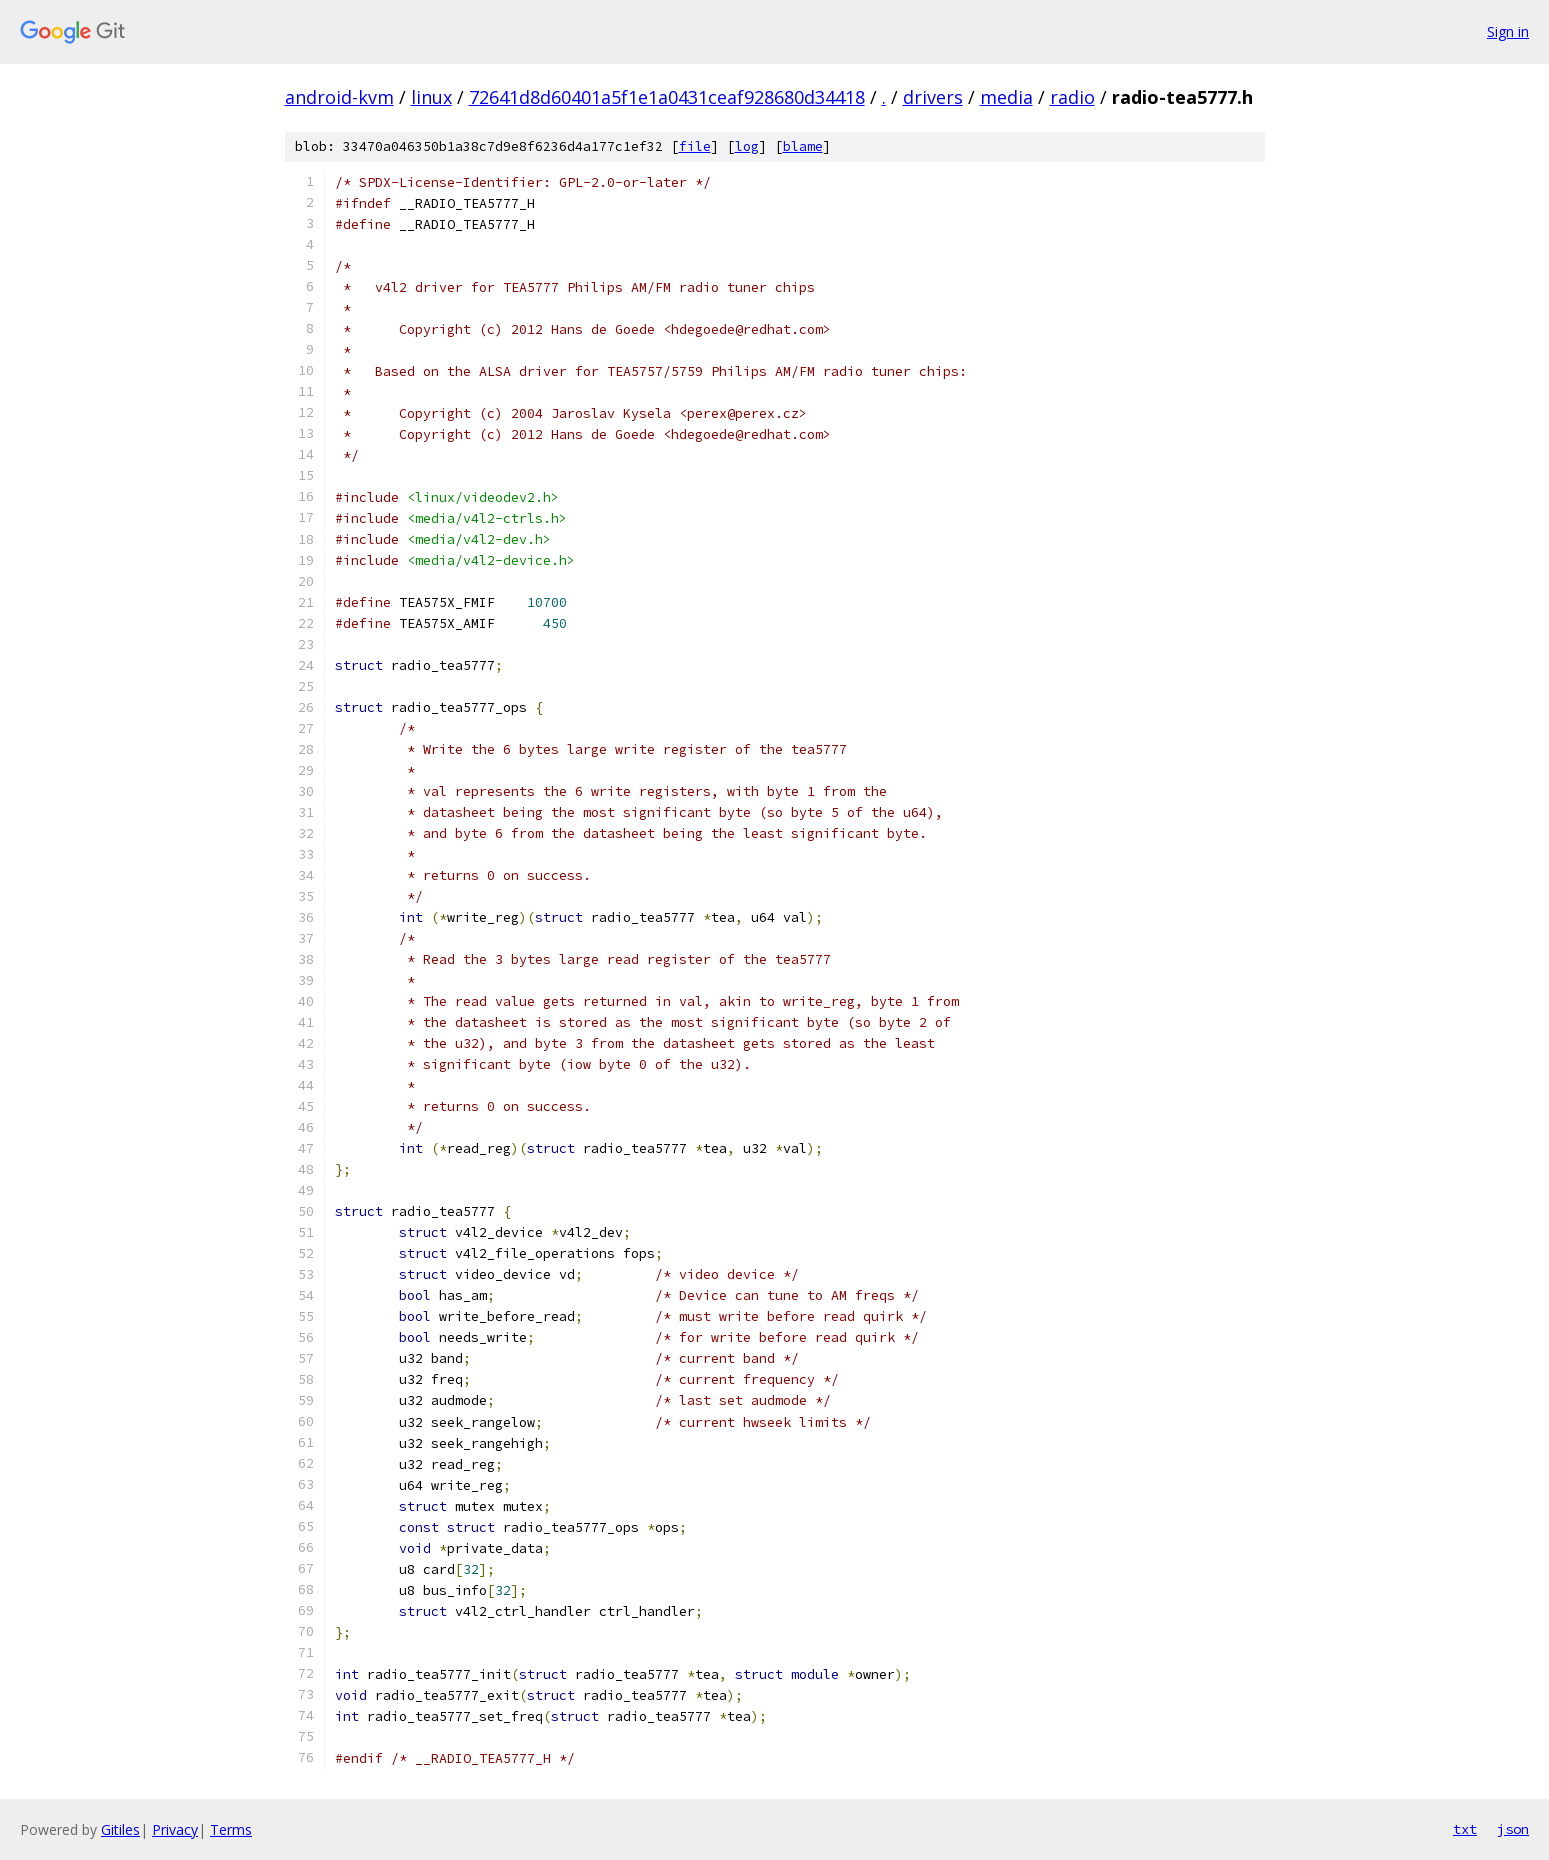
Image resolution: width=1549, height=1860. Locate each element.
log (747, 146)
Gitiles (120, 1829)
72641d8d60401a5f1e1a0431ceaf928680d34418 (667, 97)
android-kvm (339, 97)
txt (1465, 1829)
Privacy (175, 1829)
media (1006, 97)
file (695, 146)
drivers (933, 97)
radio (1072, 97)
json (1513, 1829)
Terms (231, 1829)
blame (803, 146)
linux (431, 97)
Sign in (1508, 31)
